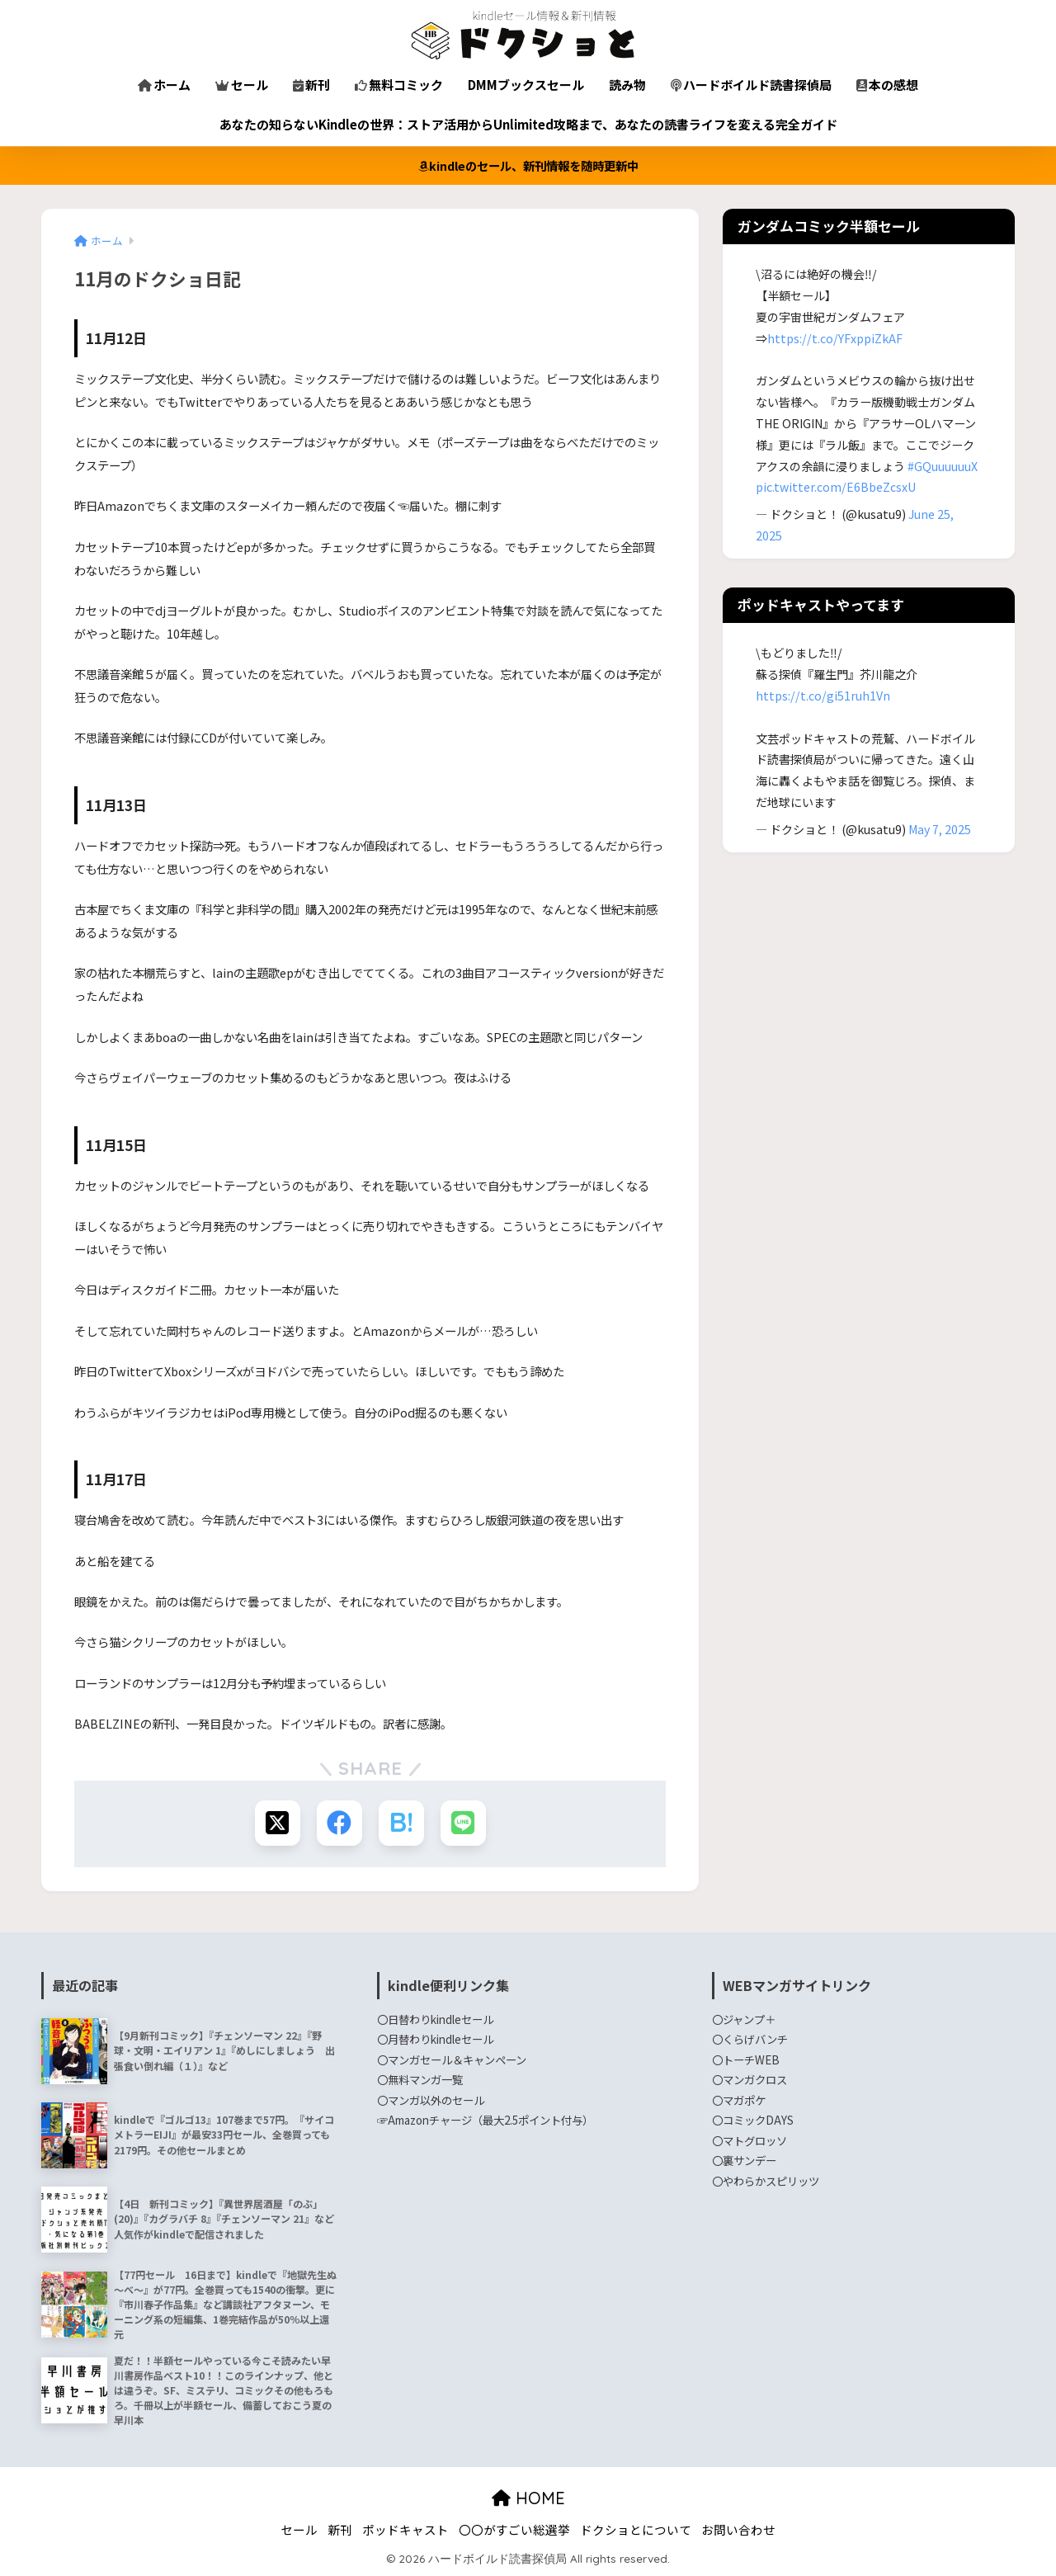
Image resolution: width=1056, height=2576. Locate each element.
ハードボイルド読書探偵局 (751, 84)
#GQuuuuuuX (943, 466)
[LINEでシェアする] (463, 1823)
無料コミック (399, 84)
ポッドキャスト (405, 2529)
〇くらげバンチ (750, 2039)
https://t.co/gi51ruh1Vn (823, 695)
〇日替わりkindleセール (435, 2019)
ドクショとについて (635, 2529)
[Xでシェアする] (277, 1823)
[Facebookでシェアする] (339, 1823)
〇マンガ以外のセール (430, 2100)
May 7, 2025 (939, 829)
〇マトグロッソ (749, 2140)
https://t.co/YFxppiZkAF (835, 338)
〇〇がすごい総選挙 (514, 2529)
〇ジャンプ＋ (744, 2019)
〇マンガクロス (749, 2079)
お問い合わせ (738, 2529)
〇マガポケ (739, 2100)
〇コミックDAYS (753, 2119)
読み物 (627, 84)
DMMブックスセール (526, 84)
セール (241, 84)
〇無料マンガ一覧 (420, 2079)
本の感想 (887, 84)
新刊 (311, 84)
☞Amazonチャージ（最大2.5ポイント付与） (485, 2119)
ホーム (164, 84)
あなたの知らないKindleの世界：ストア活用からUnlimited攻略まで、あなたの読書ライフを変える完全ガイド (528, 124)
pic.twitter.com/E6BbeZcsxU (836, 487)
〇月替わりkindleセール (435, 2039)
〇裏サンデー (744, 2160)
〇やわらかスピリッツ (765, 2181)
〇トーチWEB (746, 2059)
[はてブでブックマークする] (401, 1823)
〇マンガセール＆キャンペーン (451, 2059)
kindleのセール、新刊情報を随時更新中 (528, 165)
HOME (528, 2498)
